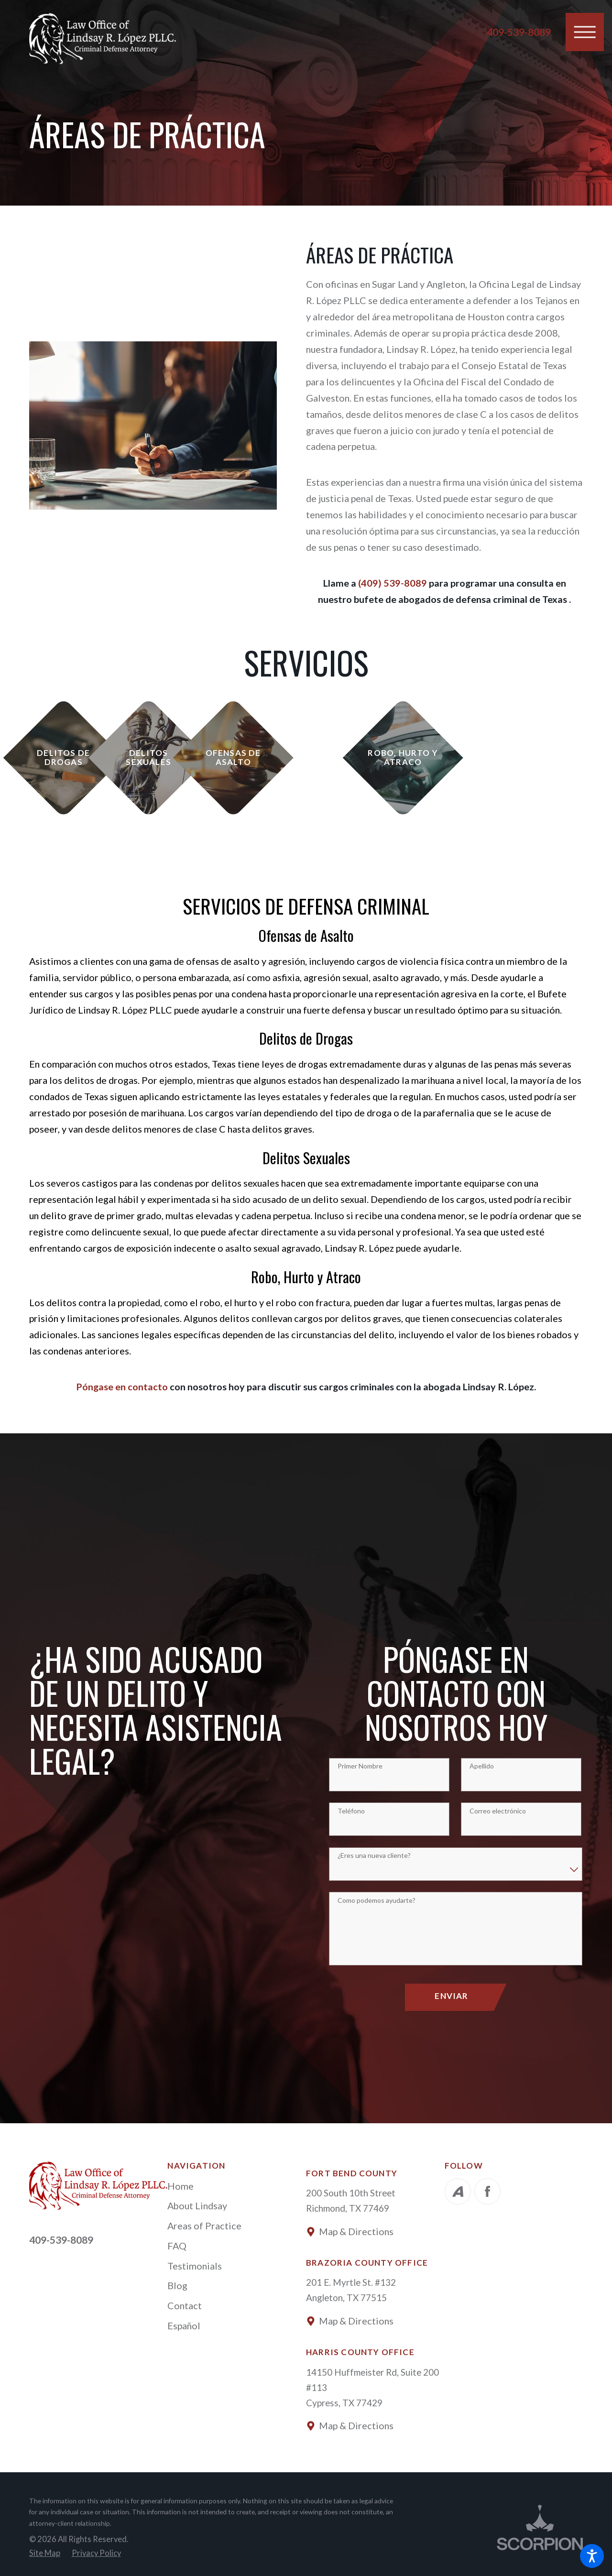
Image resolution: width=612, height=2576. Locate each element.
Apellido (482, 1766)
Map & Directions (356, 2231)
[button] (592, 2556)
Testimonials (194, 2265)
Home (180, 2186)
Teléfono (351, 1811)
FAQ (176, 2245)
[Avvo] (458, 2191)
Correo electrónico (498, 1811)
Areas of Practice (204, 2225)
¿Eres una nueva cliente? (374, 1855)
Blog (177, 2285)
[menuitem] (236, 2186)
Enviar (451, 1996)
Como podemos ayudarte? (376, 1900)
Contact (184, 2305)
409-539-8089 (519, 32)
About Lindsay (197, 2205)
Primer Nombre (360, 1766)
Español (183, 2325)
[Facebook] (487, 2191)
